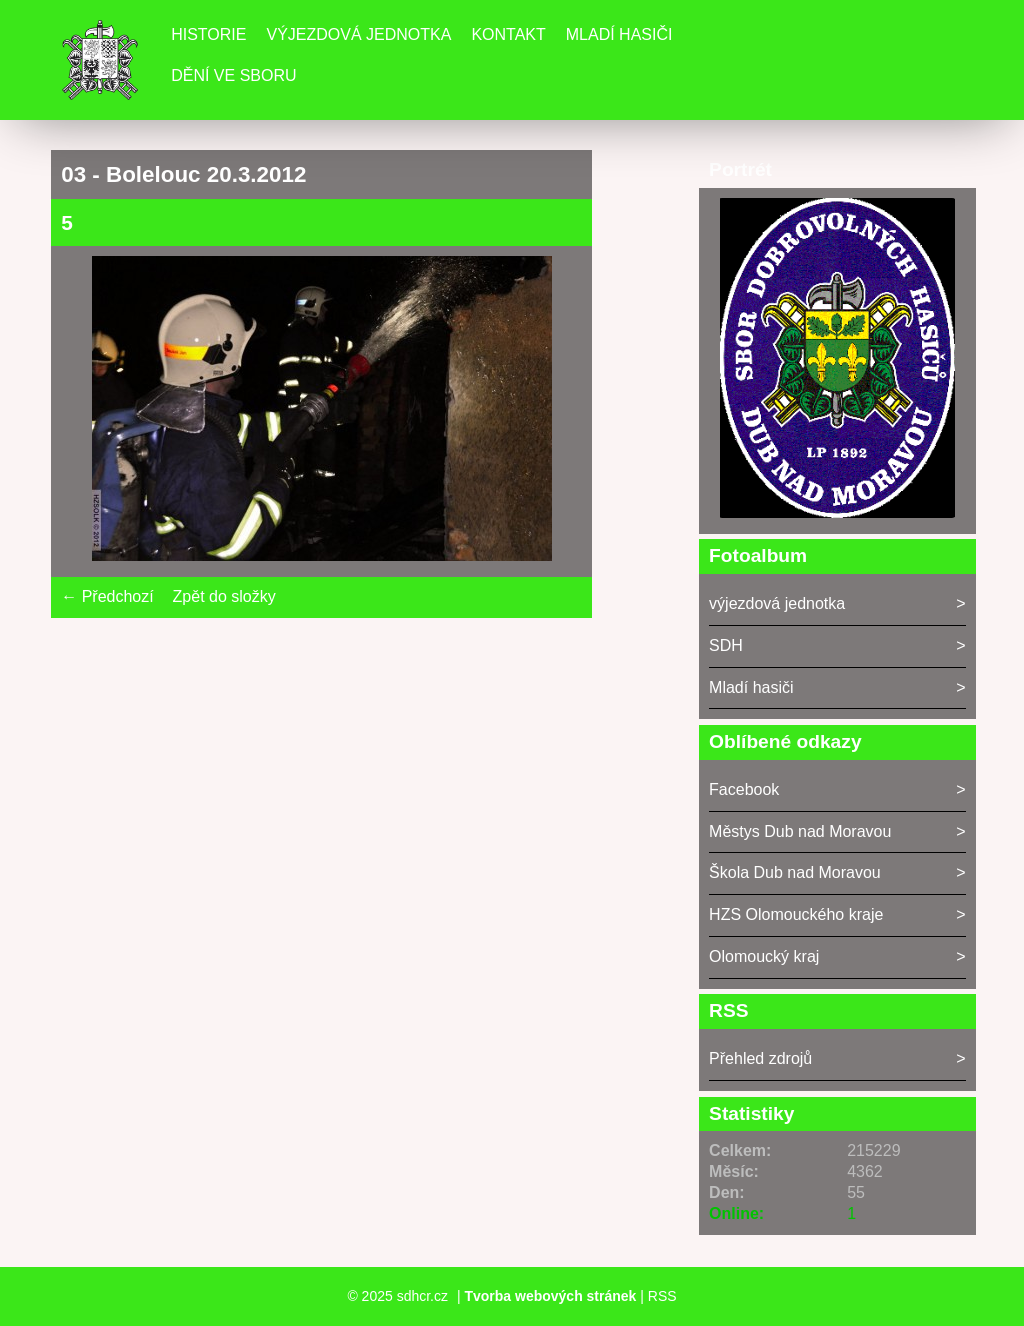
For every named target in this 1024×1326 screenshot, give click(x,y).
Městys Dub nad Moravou (800, 831)
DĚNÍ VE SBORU (233, 75)
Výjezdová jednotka (358, 34)
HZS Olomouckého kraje (796, 914)
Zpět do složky (224, 596)
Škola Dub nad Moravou (795, 872)
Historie (208, 34)
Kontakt (508, 34)
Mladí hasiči (619, 34)
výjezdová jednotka (777, 603)
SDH (726, 645)
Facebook (744, 789)
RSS (662, 1296)
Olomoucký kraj (764, 956)
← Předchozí (107, 596)
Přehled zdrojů (760, 1058)
